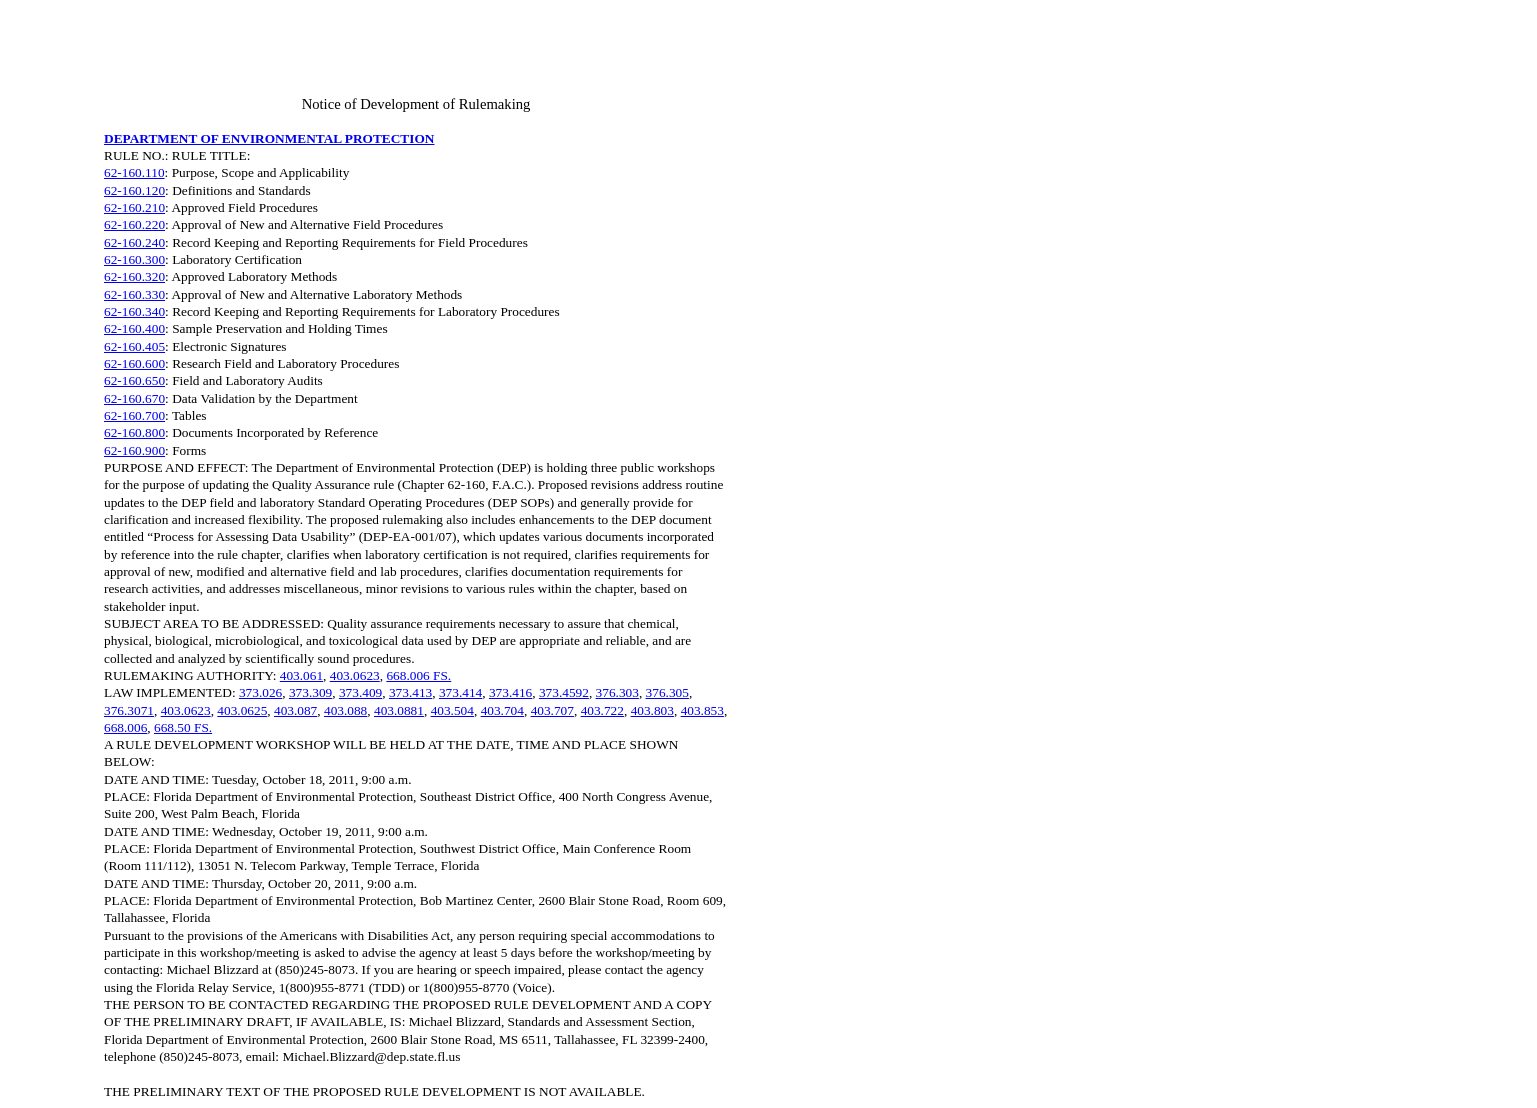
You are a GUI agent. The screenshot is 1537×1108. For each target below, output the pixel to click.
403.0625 (242, 710)
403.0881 (399, 710)
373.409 (360, 692)
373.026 (260, 692)
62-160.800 (134, 432)
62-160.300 (134, 259)
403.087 (295, 710)
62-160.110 (134, 172)
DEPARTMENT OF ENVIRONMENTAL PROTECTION (269, 138)
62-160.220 (134, 224)
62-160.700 (134, 415)
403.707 (552, 710)
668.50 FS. (183, 727)
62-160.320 (134, 276)
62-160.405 (134, 346)
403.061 (301, 675)
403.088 (345, 710)
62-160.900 (134, 450)
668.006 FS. (418, 675)
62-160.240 (134, 242)
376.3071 (129, 710)
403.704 (502, 710)
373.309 (310, 692)
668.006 (125, 727)
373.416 (510, 692)
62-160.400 (134, 328)
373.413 (410, 692)
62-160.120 (134, 190)
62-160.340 (134, 311)
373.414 (460, 692)
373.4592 (564, 692)
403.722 (602, 710)
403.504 (452, 710)
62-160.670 (134, 398)
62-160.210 (134, 207)
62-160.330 (134, 294)
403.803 (652, 710)
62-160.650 (134, 380)
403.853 (702, 710)
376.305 (667, 692)
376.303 (617, 692)
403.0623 (355, 675)
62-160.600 (134, 363)
